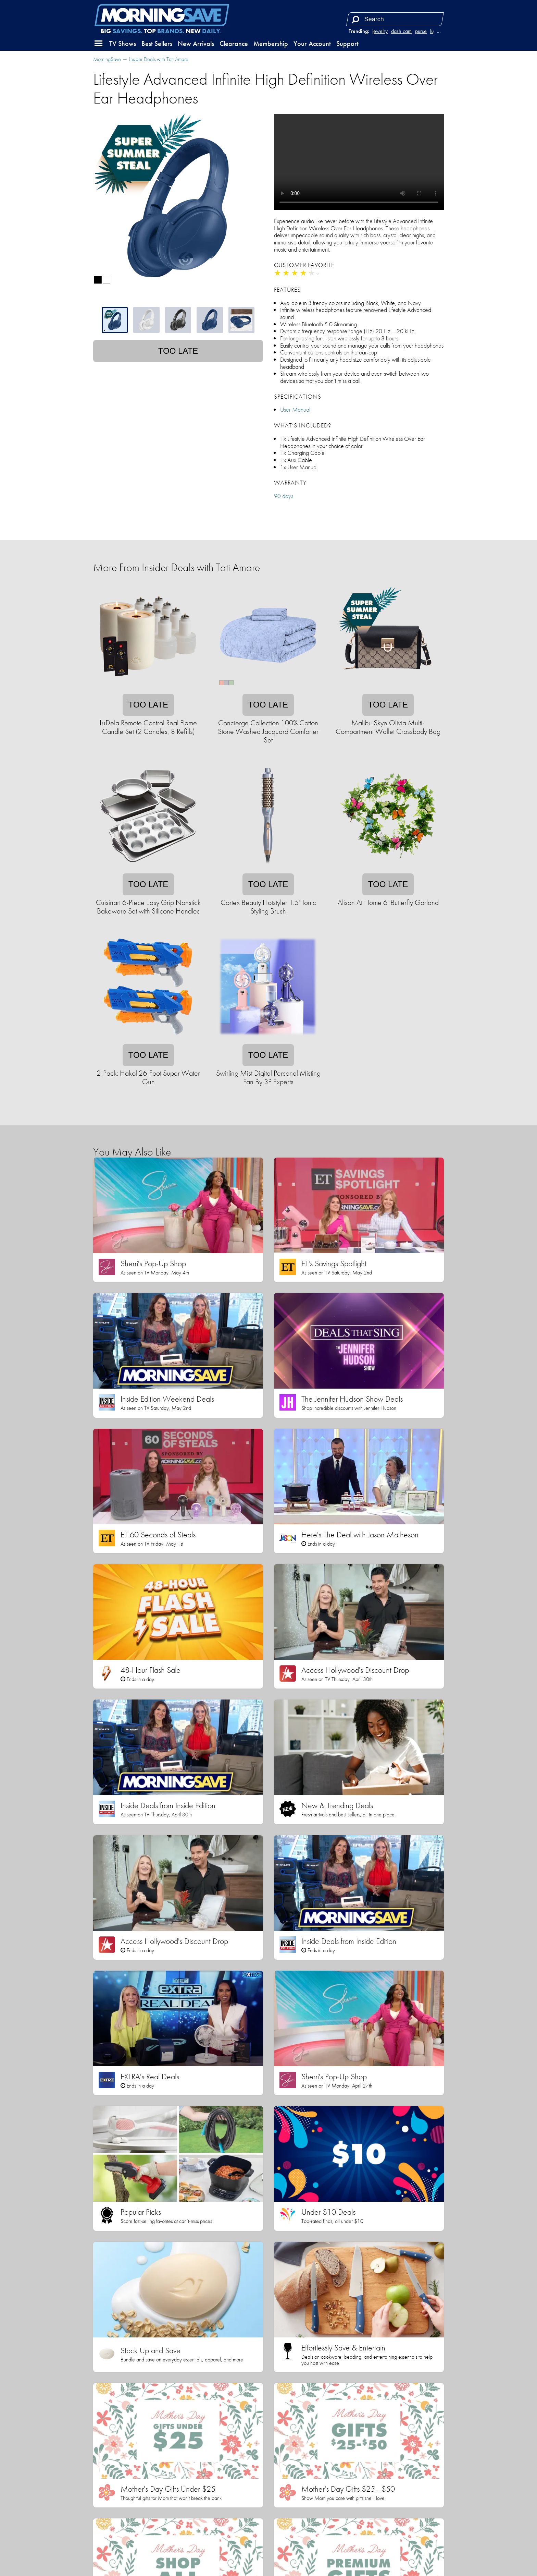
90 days (283, 496)
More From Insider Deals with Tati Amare (176, 567)
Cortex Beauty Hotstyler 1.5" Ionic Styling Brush (268, 906)
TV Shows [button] (122, 43)
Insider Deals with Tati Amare (158, 59)
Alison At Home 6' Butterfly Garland (388, 902)
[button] (98, 43)
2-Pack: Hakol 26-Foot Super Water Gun (148, 1077)
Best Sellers (156, 43)
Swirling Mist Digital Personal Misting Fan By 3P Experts (268, 1077)
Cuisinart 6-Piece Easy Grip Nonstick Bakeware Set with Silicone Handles (148, 906)
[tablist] (178, 319)
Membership (270, 43)
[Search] (355, 19)
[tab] (115, 320)
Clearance (234, 43)
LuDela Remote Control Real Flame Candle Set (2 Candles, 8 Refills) (148, 727)
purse (421, 31)
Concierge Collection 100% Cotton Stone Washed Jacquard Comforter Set (268, 731)
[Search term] (396, 19)
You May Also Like (132, 1152)
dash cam (401, 31)
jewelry (380, 31)
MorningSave (107, 59)
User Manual (295, 409)
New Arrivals (196, 43)
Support (347, 43)
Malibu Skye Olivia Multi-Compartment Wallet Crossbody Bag (388, 727)
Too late (178, 350)
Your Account (312, 43)
